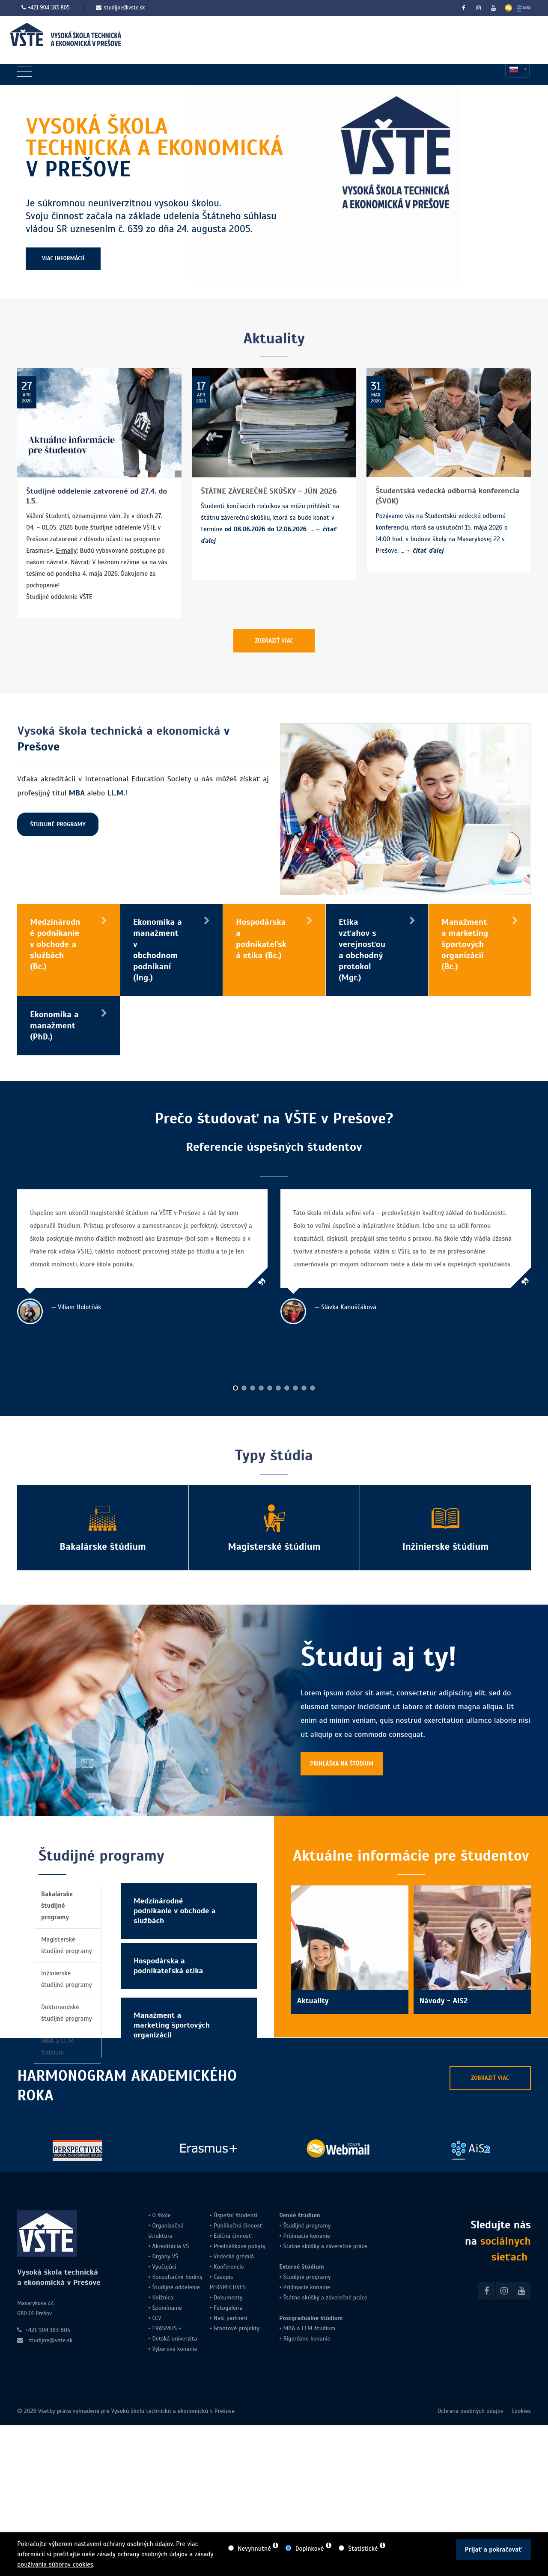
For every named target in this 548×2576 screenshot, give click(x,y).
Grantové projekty (236, 2328)
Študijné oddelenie (176, 2287)
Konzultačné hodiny (176, 2277)
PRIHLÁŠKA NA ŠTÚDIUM (341, 1763)
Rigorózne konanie (306, 2338)
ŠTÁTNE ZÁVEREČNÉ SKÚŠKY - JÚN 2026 (269, 491)
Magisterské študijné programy (66, 1945)
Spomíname (167, 2307)
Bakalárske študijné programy (57, 1905)
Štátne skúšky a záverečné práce (324, 2246)
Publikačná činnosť (238, 2225)
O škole (161, 2215)
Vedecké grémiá (234, 2256)
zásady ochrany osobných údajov (142, 2554)
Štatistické (363, 2548)
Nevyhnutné (254, 2548)
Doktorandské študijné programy (66, 2012)
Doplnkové (309, 2548)
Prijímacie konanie (306, 2235)
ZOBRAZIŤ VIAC (274, 640)
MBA (289, 2328)
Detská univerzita (174, 2338)
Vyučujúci (163, 2266)
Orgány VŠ (165, 2256)
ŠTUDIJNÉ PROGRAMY (58, 824)
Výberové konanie (174, 2349)
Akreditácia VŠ (170, 2246)
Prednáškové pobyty (239, 2246)
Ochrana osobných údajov (470, 2411)
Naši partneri (230, 2318)
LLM (306, 2328)
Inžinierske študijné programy (66, 1979)
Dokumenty (228, 2297)
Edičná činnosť (233, 2235)
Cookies (521, 2411)
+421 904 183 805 (49, 7)
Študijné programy (307, 2225)
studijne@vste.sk (120, 7)
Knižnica (161, 2297)
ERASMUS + (166, 2328)
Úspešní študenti (235, 2215)
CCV (156, 2318)
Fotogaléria (228, 2307)
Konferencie (229, 2266)
